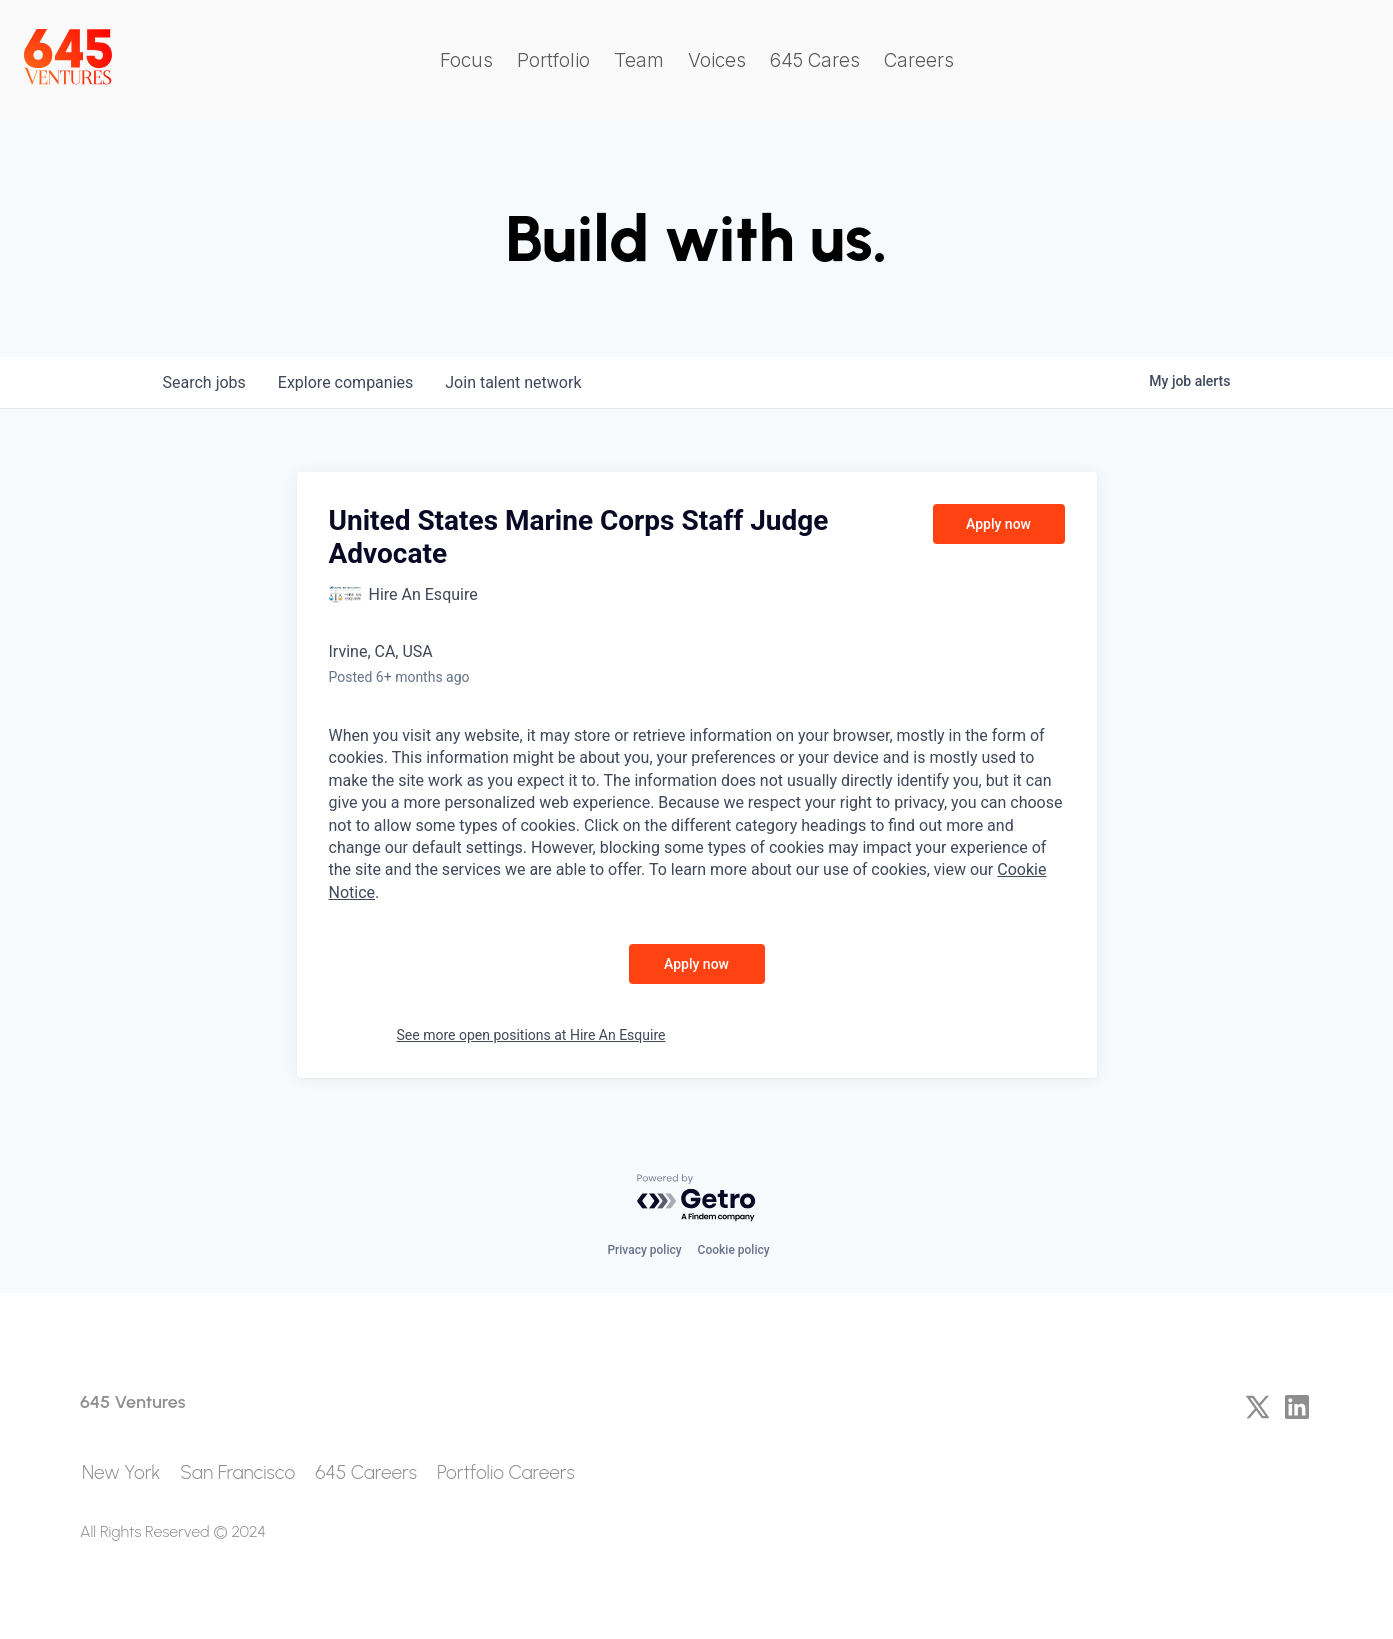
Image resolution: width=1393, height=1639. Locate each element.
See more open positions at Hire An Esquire (531, 1035)
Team (639, 60)
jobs (204, 382)
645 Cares (815, 60)
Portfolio (553, 60)
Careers (919, 60)
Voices (717, 60)
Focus (466, 60)
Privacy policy (644, 1250)
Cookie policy (734, 1250)
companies (345, 382)
